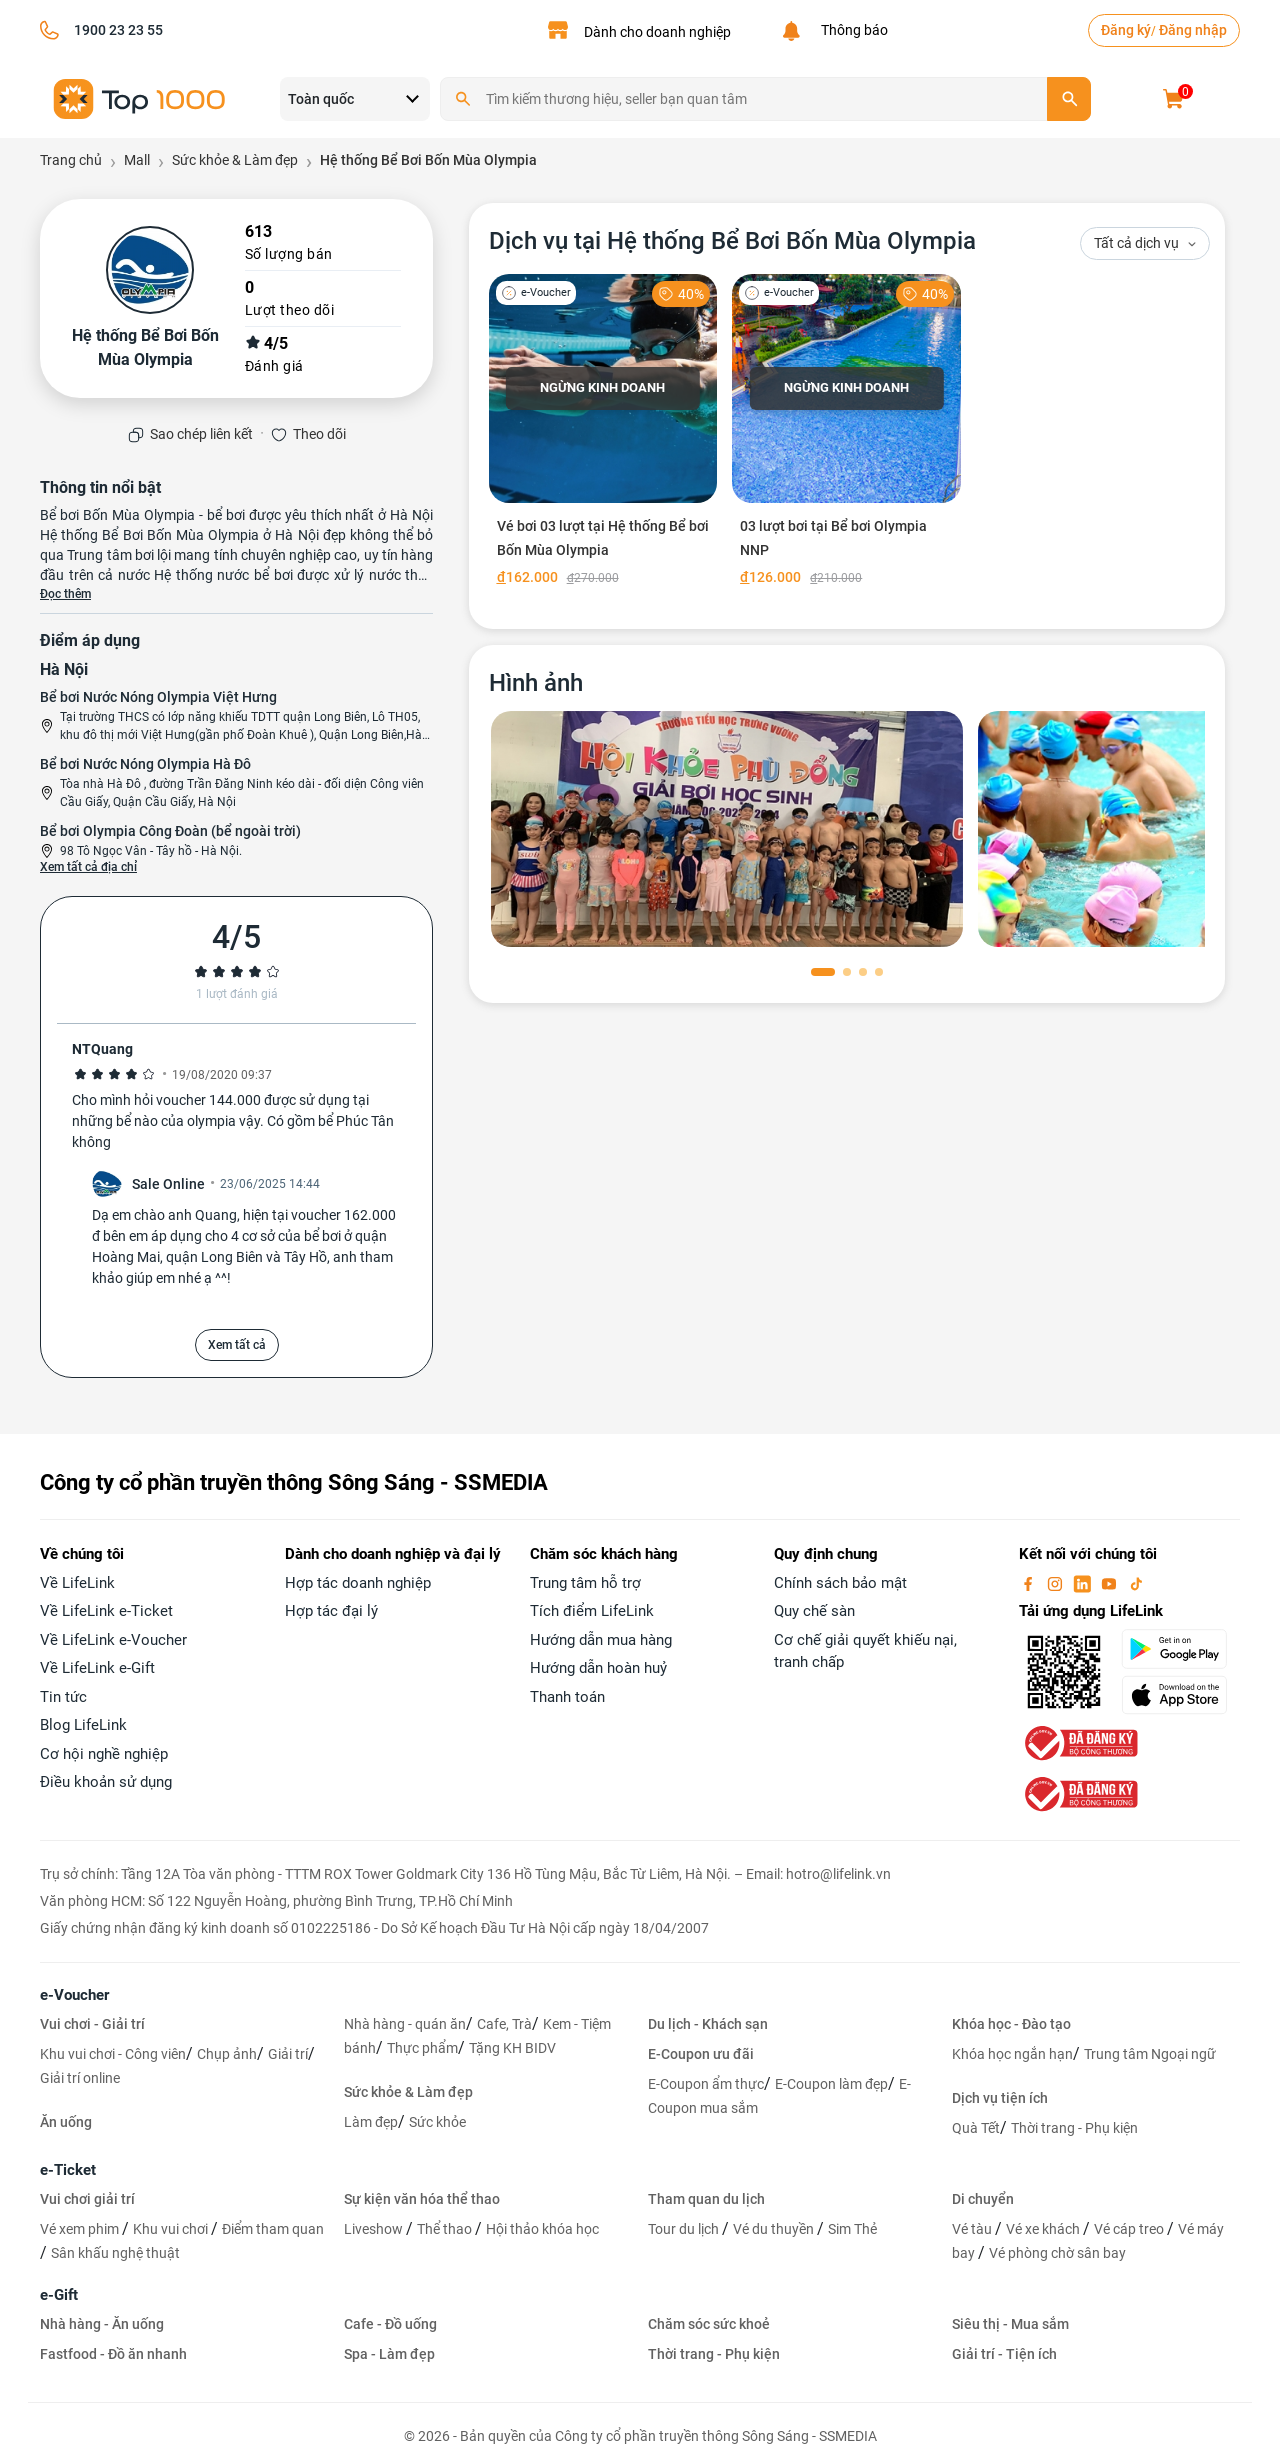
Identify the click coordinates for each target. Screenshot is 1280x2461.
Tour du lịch (685, 2229)
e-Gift (59, 2295)
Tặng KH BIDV (512, 2048)
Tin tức (63, 1697)
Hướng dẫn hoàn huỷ (598, 1668)
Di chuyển (983, 2199)
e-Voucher (74, 1995)
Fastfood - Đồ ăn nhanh (113, 2354)
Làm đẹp (371, 2122)
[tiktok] (1136, 1583)
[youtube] (1111, 1583)
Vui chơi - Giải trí (92, 2024)
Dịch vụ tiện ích (1000, 2098)
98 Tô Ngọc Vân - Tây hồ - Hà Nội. (151, 851)
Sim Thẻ (852, 2229)
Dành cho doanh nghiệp (657, 32)
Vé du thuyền (775, 2229)
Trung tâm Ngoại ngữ (1150, 2054)
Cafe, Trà (504, 2024)
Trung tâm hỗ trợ (585, 1583)
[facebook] (1030, 1583)
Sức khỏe (437, 2122)
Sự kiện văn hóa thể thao (422, 2199)
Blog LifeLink (83, 1725)
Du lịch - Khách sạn (708, 2024)
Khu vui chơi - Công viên (113, 2054)
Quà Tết (976, 2128)
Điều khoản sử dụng (106, 1782)
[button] (823, 972)
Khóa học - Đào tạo (1011, 2024)
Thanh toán (567, 1697)
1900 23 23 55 (118, 30)
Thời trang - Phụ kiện (1074, 2128)
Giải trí (288, 2054)
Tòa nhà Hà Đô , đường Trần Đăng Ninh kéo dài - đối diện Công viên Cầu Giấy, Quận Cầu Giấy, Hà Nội (242, 793)
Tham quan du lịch (706, 2199)
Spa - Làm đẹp (389, 2354)
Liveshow (375, 2229)
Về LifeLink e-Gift (97, 1668)
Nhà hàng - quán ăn (405, 2024)
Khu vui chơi (172, 2229)
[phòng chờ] (727, 829)
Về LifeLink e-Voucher (113, 1640)
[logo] (140, 97)
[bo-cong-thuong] (1079, 1742)
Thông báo (851, 30)
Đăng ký (1126, 30)
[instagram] (1057, 1583)
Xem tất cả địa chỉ (88, 867)
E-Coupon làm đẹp (831, 2084)
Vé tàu (973, 2229)
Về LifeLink (77, 1583)
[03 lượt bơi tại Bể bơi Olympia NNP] (846, 434)
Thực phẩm (422, 2048)
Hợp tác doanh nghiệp (358, 1583)
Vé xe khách (1044, 2229)
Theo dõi (319, 434)
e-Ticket (68, 2170)
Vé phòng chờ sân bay (1057, 2253)
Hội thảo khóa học (542, 2229)
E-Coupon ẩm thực (706, 2084)
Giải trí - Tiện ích (1004, 2354)
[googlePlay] (1180, 1649)
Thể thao (446, 2229)
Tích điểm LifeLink (592, 1611)
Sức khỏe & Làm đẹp (408, 2092)
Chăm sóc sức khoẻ (709, 2324)
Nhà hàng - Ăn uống (102, 2324)
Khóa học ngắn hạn (1012, 2054)
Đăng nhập (1193, 30)
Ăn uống (66, 2122)
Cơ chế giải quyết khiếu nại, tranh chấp (865, 1651)
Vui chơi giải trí (87, 2199)
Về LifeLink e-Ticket (106, 1611)
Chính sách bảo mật (840, 1583)
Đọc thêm (65, 594)
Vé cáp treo (1130, 2229)
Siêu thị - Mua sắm (1010, 2324)
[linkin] (1084, 1583)
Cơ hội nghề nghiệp (104, 1754)
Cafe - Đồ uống (390, 2324)
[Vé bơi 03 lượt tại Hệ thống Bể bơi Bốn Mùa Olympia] (603, 434)
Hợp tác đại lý (331, 1611)
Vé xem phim (81, 2229)
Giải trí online (80, 2078)
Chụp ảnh (227, 2054)
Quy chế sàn (814, 1611)
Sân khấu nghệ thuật (115, 2253)
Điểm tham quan (273, 2229)
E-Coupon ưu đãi (701, 2054)
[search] (1069, 99)
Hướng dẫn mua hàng (601, 1640)
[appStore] (1180, 1695)
